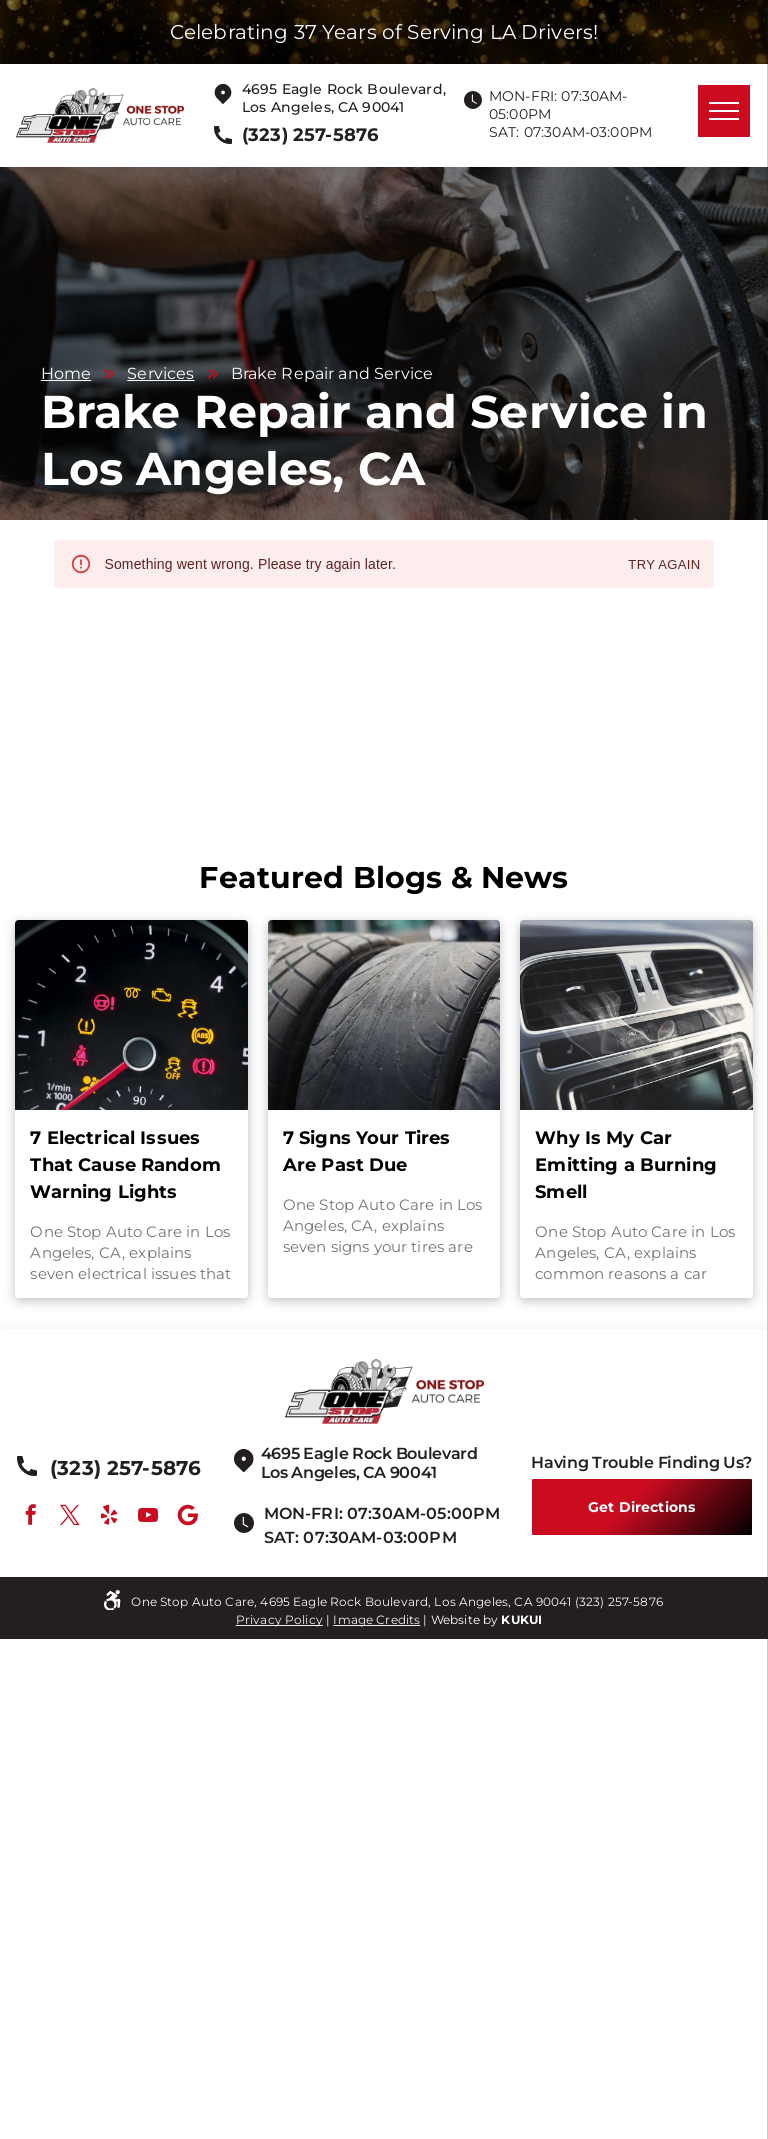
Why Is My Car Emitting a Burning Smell (626, 1165)
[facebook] (31, 1517)
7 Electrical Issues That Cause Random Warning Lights (125, 1165)
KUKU (519, 1619)
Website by (465, 1619)
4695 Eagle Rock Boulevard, (344, 89)
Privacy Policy (279, 1619)
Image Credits (376, 1619)
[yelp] (109, 1517)
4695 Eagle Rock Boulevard (369, 1453)
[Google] (188, 1517)
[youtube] (148, 1517)
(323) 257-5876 (619, 1601)
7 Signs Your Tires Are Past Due (367, 1151)
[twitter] (70, 1517)
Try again (664, 565)
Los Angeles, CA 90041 (323, 107)
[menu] (724, 111)
